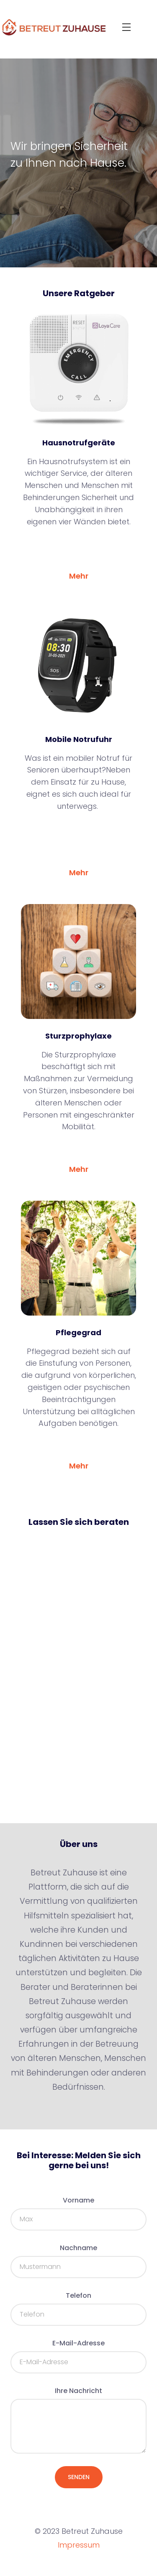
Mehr (78, 576)
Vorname (78, 2200)
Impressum (79, 2545)
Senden (79, 2477)
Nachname (78, 2248)
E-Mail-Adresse (78, 2343)
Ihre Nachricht (78, 2391)
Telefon (78, 2295)
